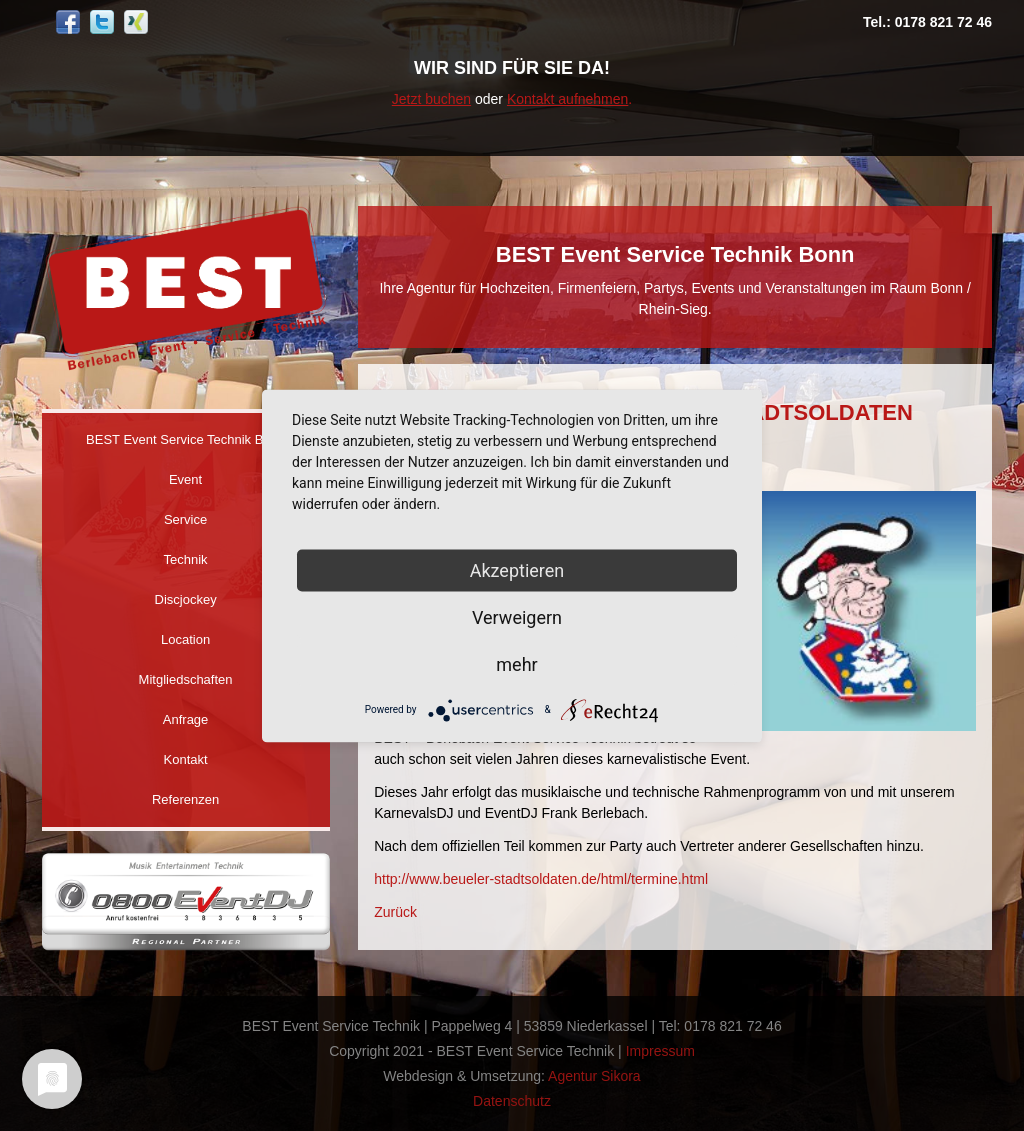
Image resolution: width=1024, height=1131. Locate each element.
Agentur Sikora (594, 1076)
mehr (516, 663)
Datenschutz (512, 1101)
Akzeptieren (517, 569)
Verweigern (517, 616)
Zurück (395, 912)
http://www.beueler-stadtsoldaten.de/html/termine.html (541, 879)
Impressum (660, 1051)
